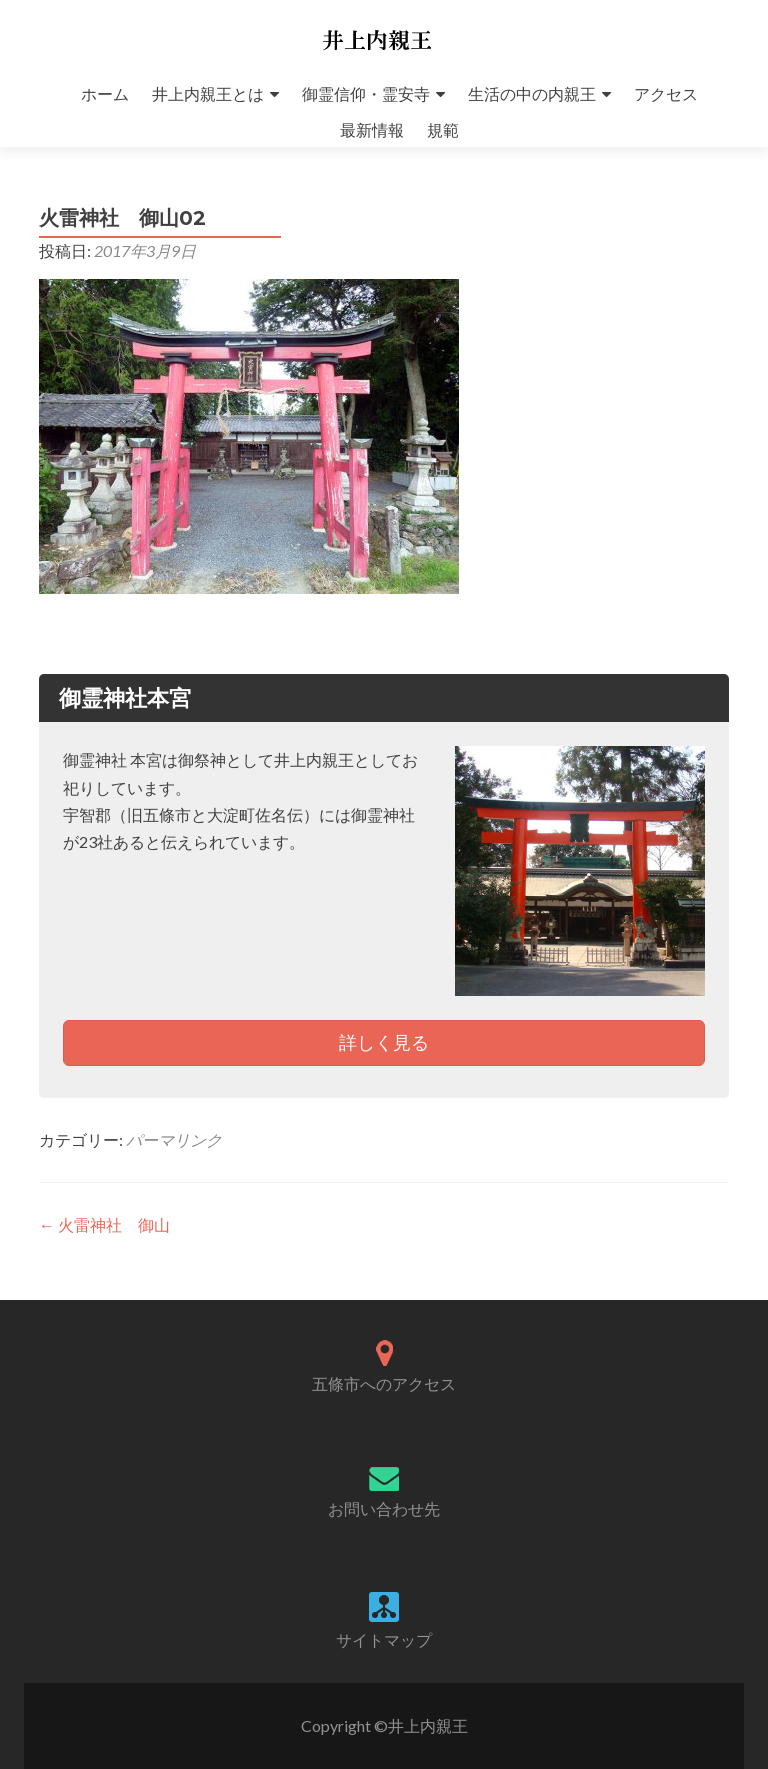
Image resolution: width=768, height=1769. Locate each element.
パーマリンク (174, 1139)
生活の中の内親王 (532, 93)
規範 (443, 129)
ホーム (105, 93)
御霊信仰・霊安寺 (366, 93)
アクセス (666, 93)
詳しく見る (384, 1042)
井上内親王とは (208, 93)
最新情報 (372, 129)
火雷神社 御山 (104, 1224)
